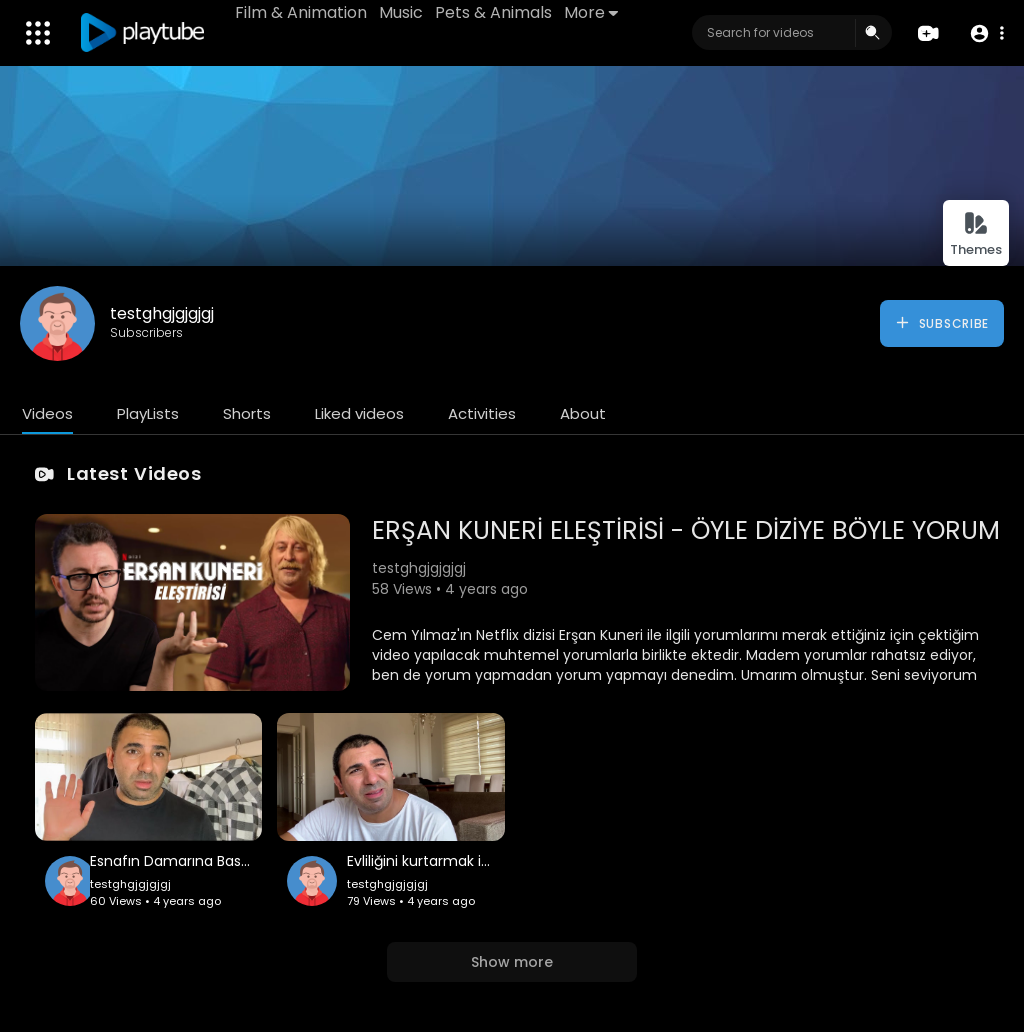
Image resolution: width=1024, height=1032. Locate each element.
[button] (986, 33)
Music (401, 12)
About (583, 413)
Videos (47, 413)
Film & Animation (301, 12)
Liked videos (359, 413)
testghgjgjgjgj (162, 313)
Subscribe (941, 323)
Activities (482, 413)
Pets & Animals (493, 12)
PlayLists (148, 413)
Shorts (247, 413)
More (591, 12)
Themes (976, 234)
